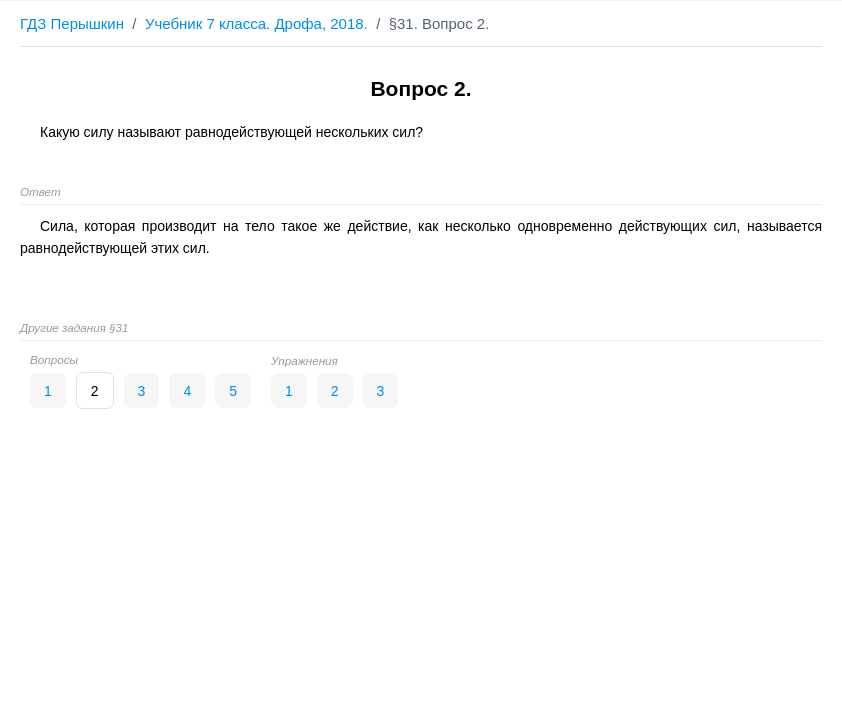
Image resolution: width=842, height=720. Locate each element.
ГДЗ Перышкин (72, 23)
